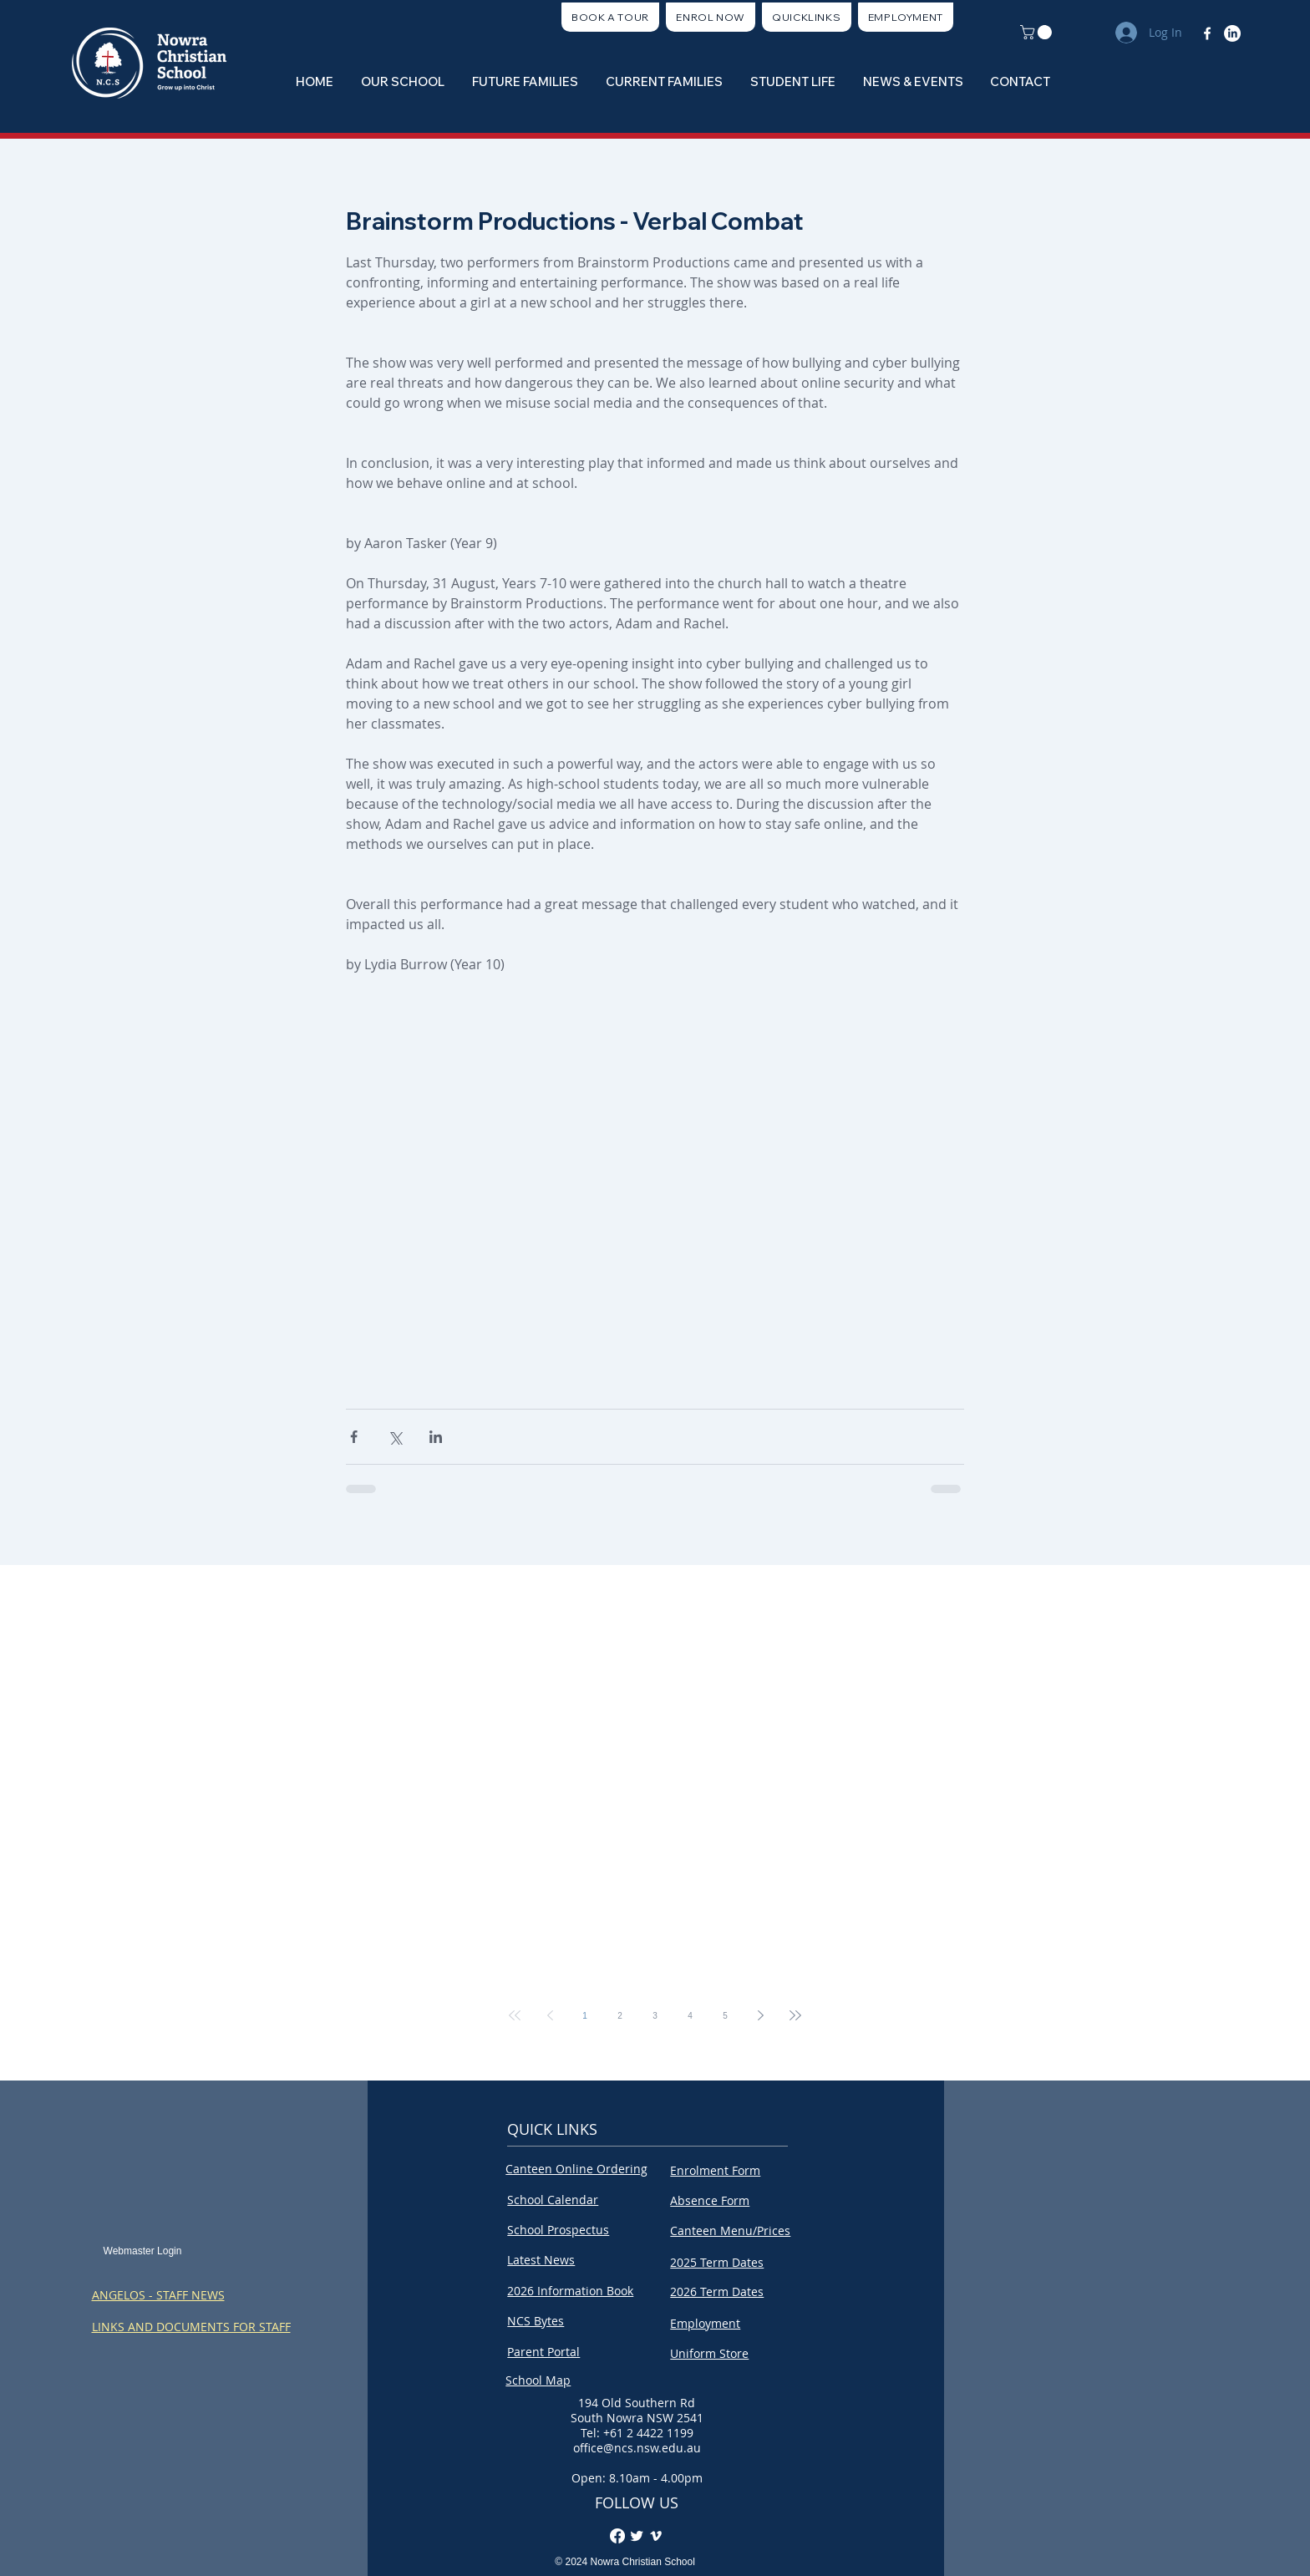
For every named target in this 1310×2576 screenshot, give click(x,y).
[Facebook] (1207, 33)
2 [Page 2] (619, 2015)
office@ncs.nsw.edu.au (637, 2448)
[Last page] (795, 2015)
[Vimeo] (655, 2535)
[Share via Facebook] (354, 1437)
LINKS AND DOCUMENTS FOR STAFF (191, 2327)
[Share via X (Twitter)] (395, 1437)
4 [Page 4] (690, 2015)
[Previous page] (550, 2015)
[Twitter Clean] (636, 2535)
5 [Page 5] (725, 2015)
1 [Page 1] (584, 2015)
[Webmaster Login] (143, 2251)
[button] (806, 17)
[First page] (515, 2015)
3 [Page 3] (655, 2015)
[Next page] (760, 2015)
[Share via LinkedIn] (436, 1437)
